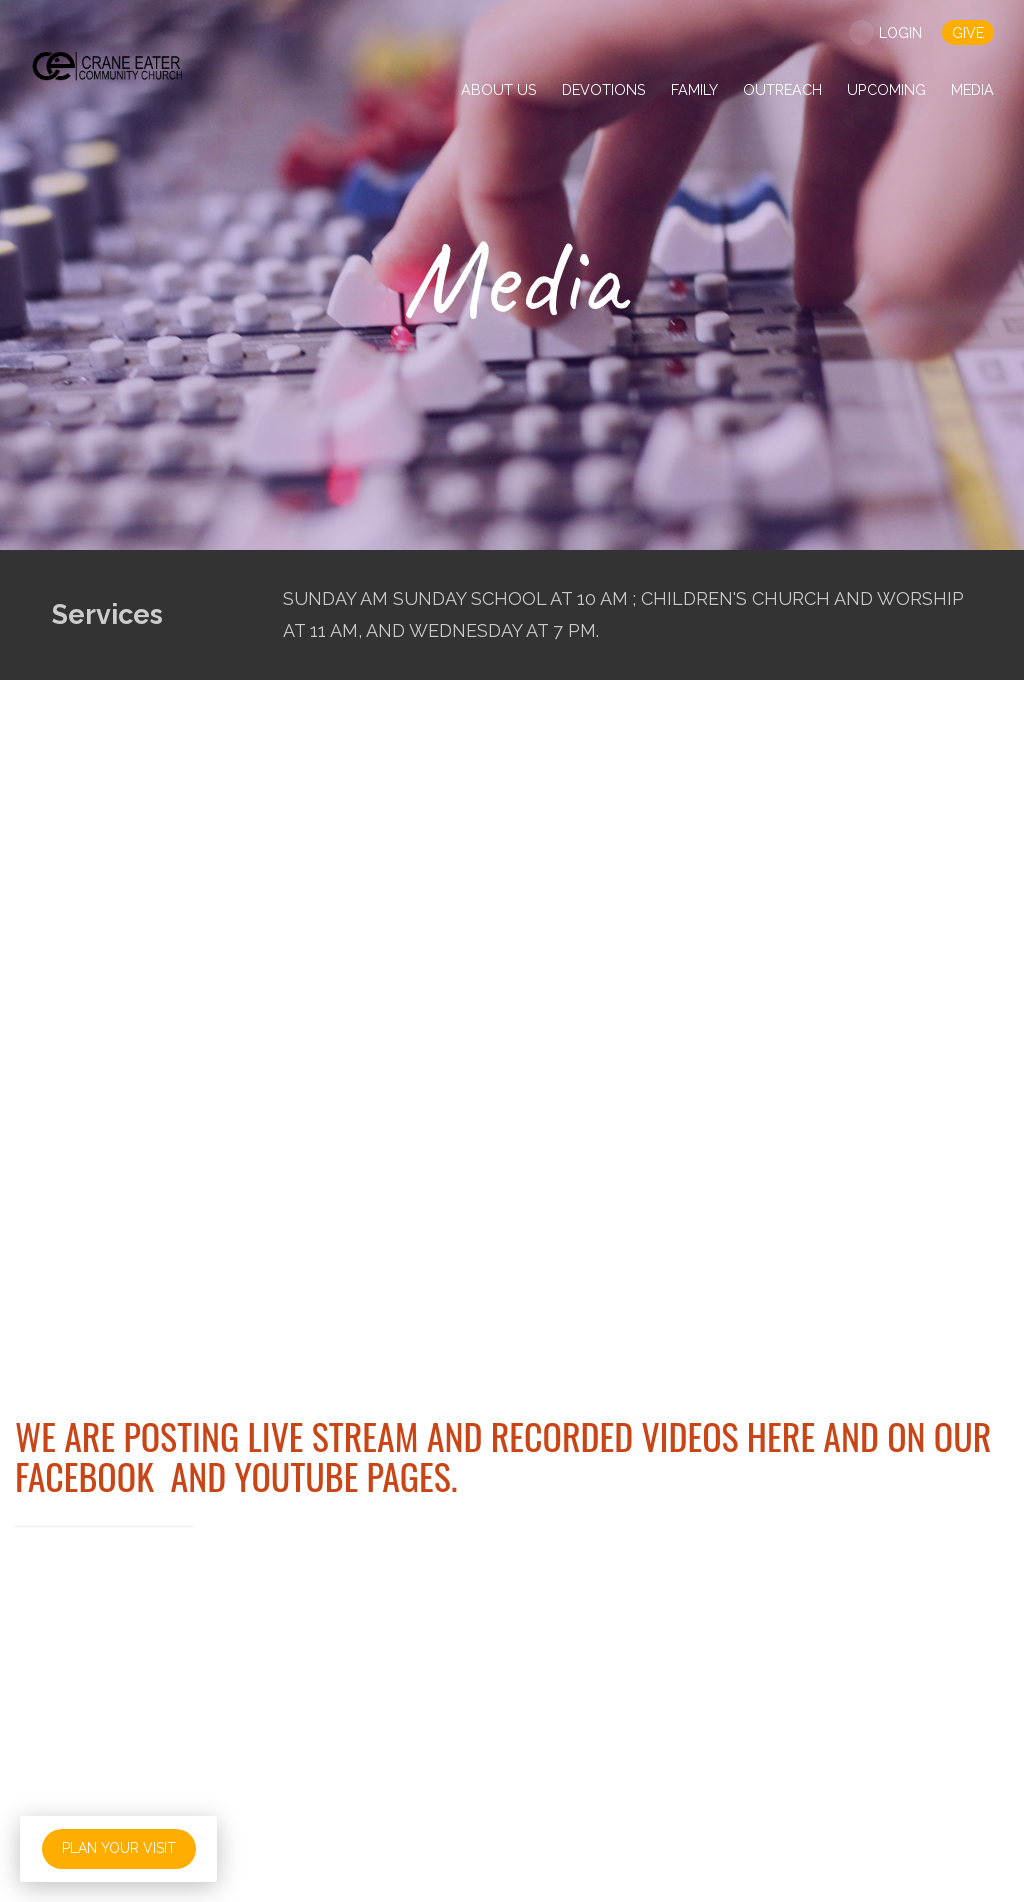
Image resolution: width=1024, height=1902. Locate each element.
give (968, 33)
